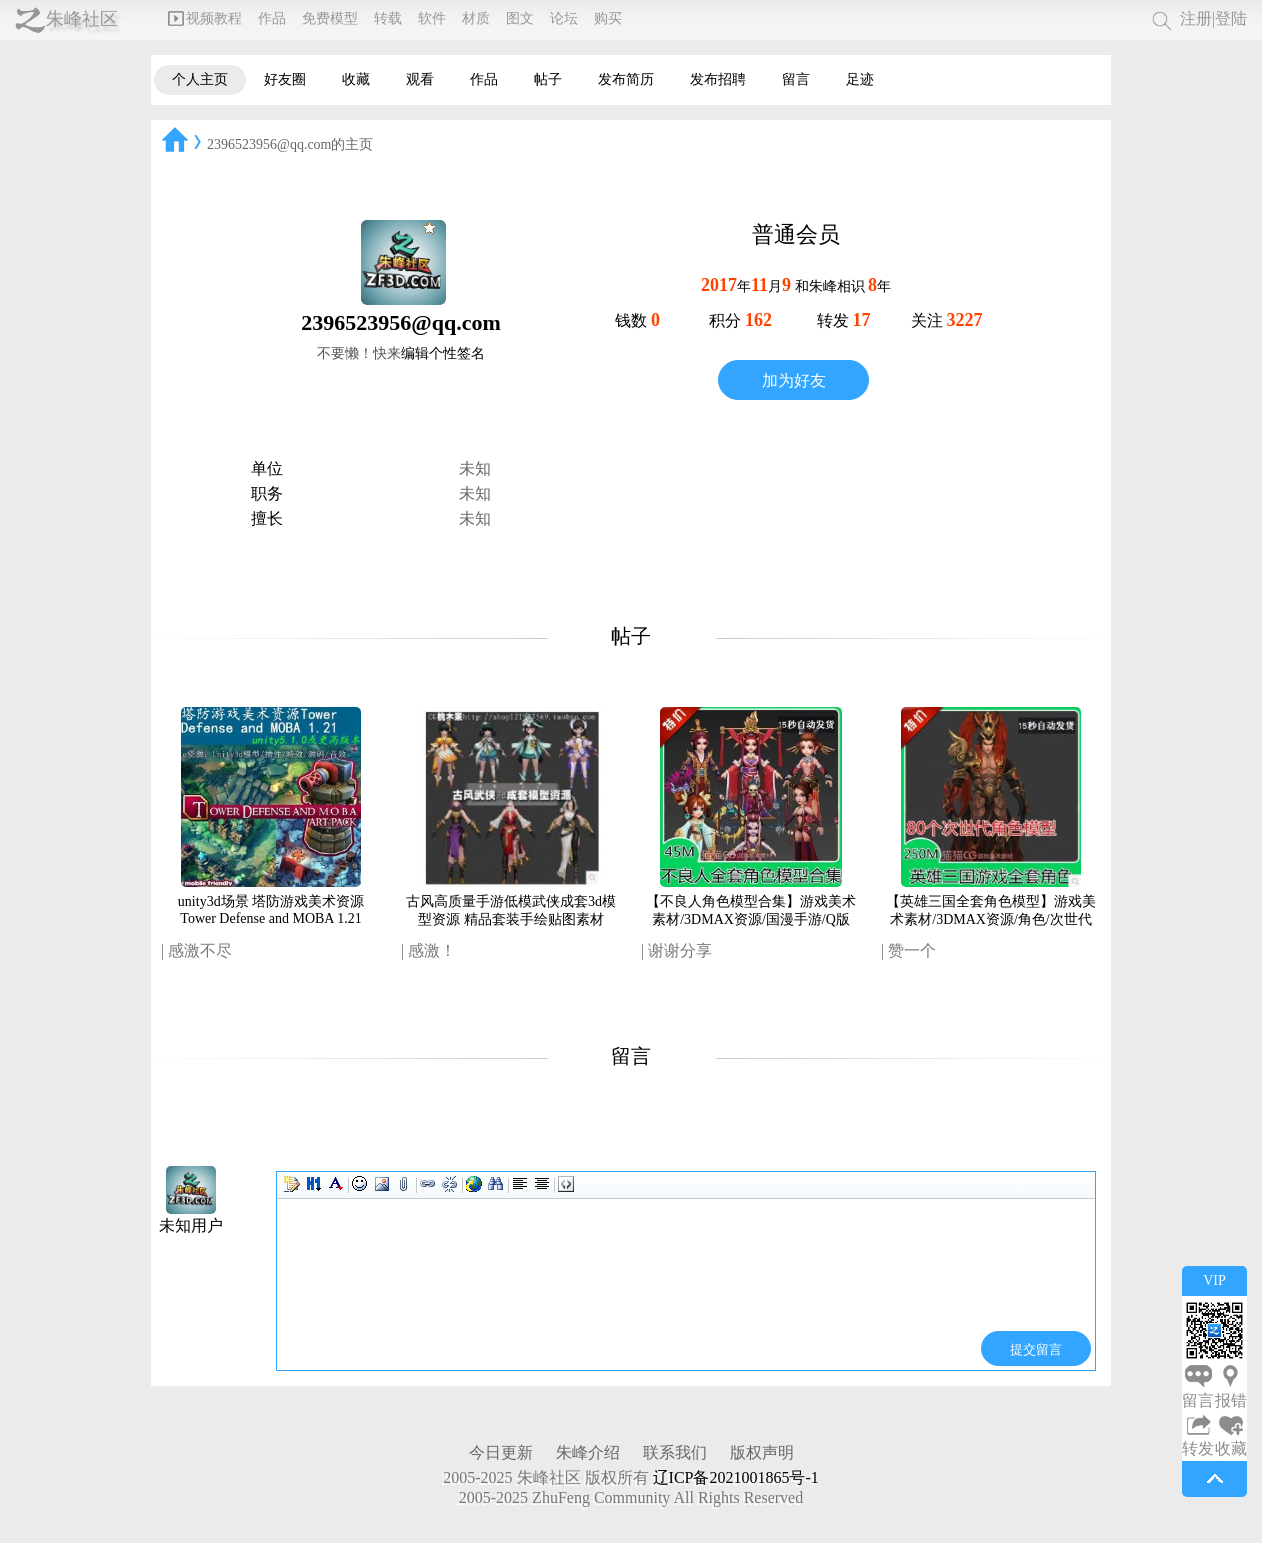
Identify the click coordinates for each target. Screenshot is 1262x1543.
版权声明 (762, 1452)
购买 (608, 18)
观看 (420, 79)
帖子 (548, 79)
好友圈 (285, 79)
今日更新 (501, 1452)
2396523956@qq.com (401, 322)
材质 (476, 18)
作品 (272, 18)
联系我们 (675, 1452)
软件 (432, 18)
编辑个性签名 (443, 353)
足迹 (860, 79)
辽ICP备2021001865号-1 (736, 1477)
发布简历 (626, 79)
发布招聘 (718, 79)
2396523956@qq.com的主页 (290, 144)
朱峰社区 (82, 19)
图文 (520, 18)
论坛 (564, 18)
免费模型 (330, 18)
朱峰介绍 (588, 1452)
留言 (796, 79)
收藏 (356, 79)
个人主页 (200, 79)
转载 (388, 18)
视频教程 (205, 18)
